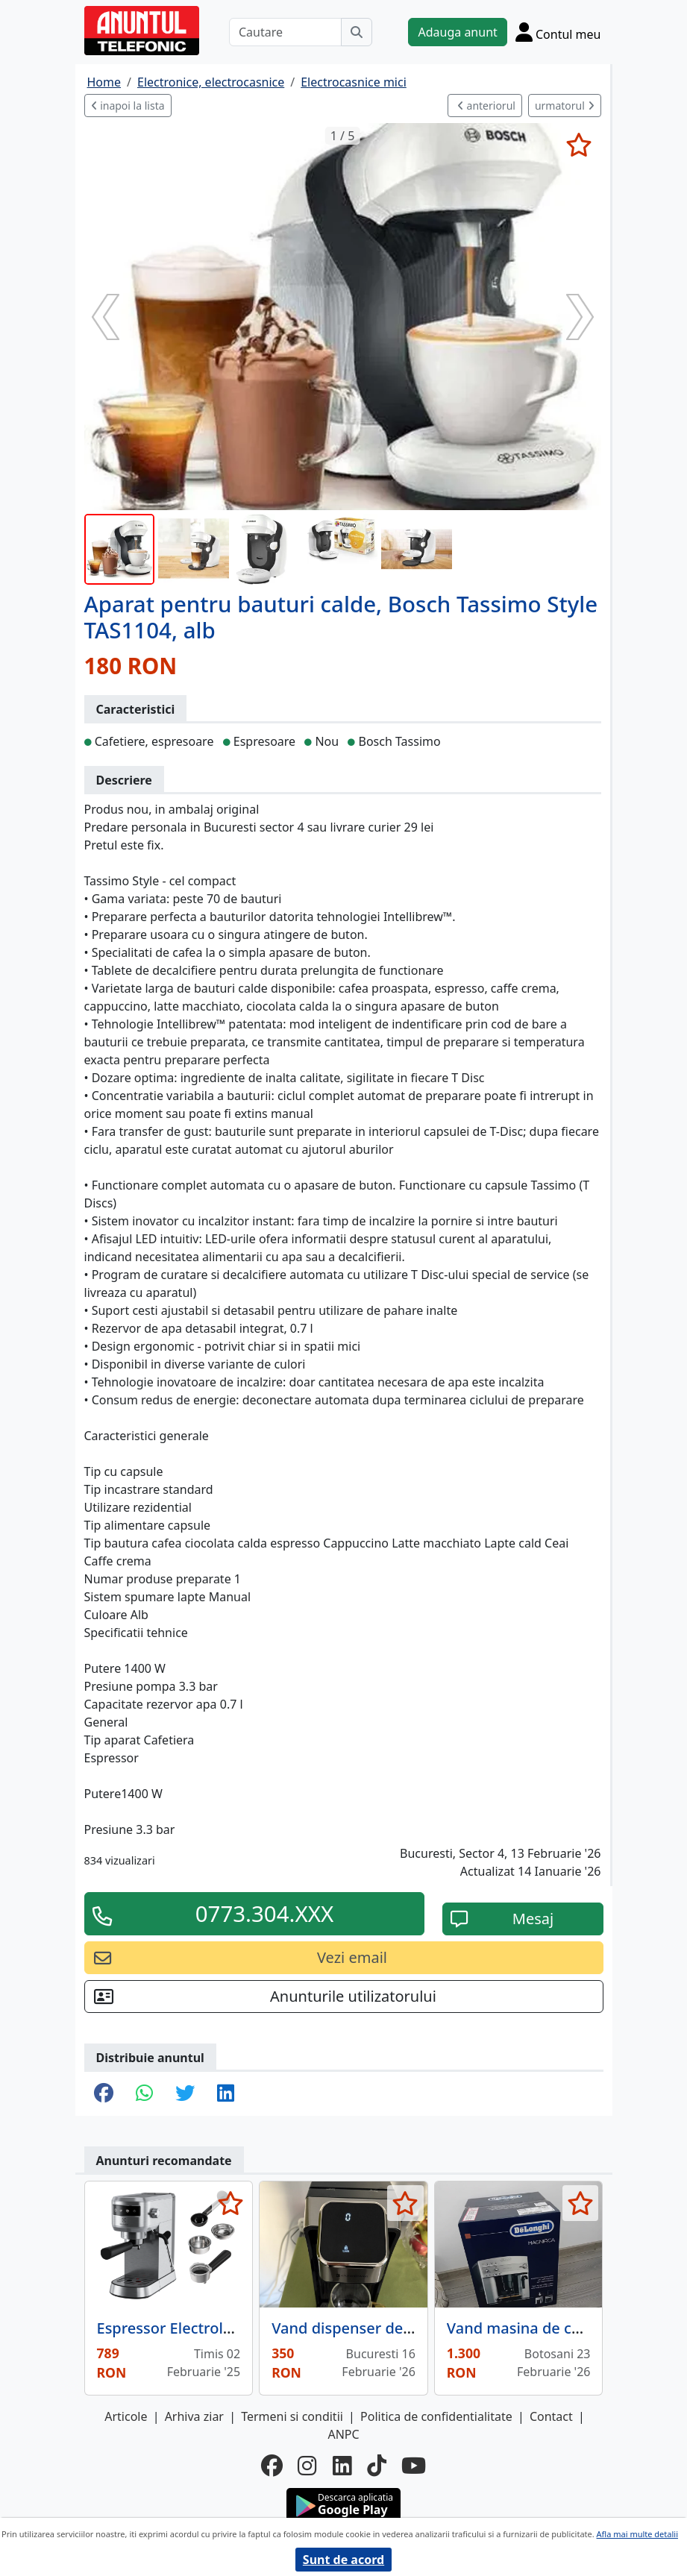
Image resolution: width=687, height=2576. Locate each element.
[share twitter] (185, 2094)
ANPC (343, 2434)
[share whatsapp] (144, 2094)
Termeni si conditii (292, 2416)
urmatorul (565, 105)
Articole (125, 2416)
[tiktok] (376, 2465)
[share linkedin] (225, 2094)
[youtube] (413, 2465)
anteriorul (486, 105)
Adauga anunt (457, 32)
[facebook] (272, 2465)
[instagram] (307, 2465)
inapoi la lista (128, 105)
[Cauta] (356, 32)
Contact (551, 2416)
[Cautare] (285, 32)
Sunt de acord (343, 2559)
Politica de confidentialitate (436, 2416)
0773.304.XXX (264, 1913)
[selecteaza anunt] (579, 145)
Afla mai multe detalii (637, 2533)
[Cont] (558, 32)
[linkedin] (342, 2465)
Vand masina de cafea (525, 2328)
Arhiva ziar (194, 2416)
